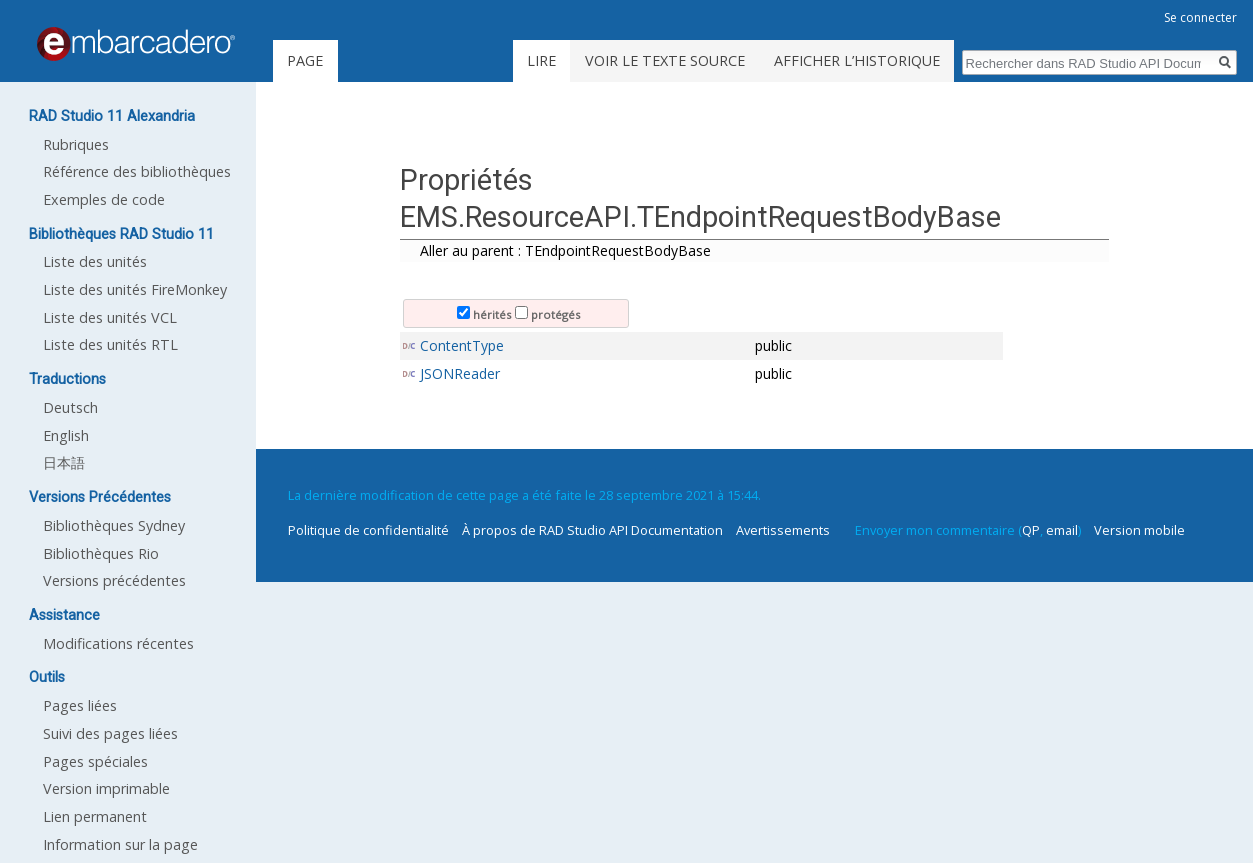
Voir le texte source (665, 60)
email (1062, 530)
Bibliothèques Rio (101, 553)
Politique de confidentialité (368, 530)
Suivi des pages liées (110, 733)
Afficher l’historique (857, 60)
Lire (541, 60)
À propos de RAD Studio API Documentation (592, 530)
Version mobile (1139, 530)
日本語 (64, 462)
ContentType (462, 345)
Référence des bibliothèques (137, 171)
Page (305, 60)
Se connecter (1200, 17)
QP (1031, 530)
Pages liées (80, 705)
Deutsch (70, 407)
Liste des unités (95, 261)
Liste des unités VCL (110, 317)
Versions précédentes (114, 580)
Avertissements (783, 530)
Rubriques (76, 144)
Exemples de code (104, 199)
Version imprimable (106, 788)
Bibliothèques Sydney (114, 525)
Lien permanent (95, 816)
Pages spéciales (95, 761)
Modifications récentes (118, 643)
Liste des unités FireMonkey (135, 289)
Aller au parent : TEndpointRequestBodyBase (565, 250)
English (66, 435)
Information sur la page (120, 844)
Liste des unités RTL (110, 344)
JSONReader (460, 373)
